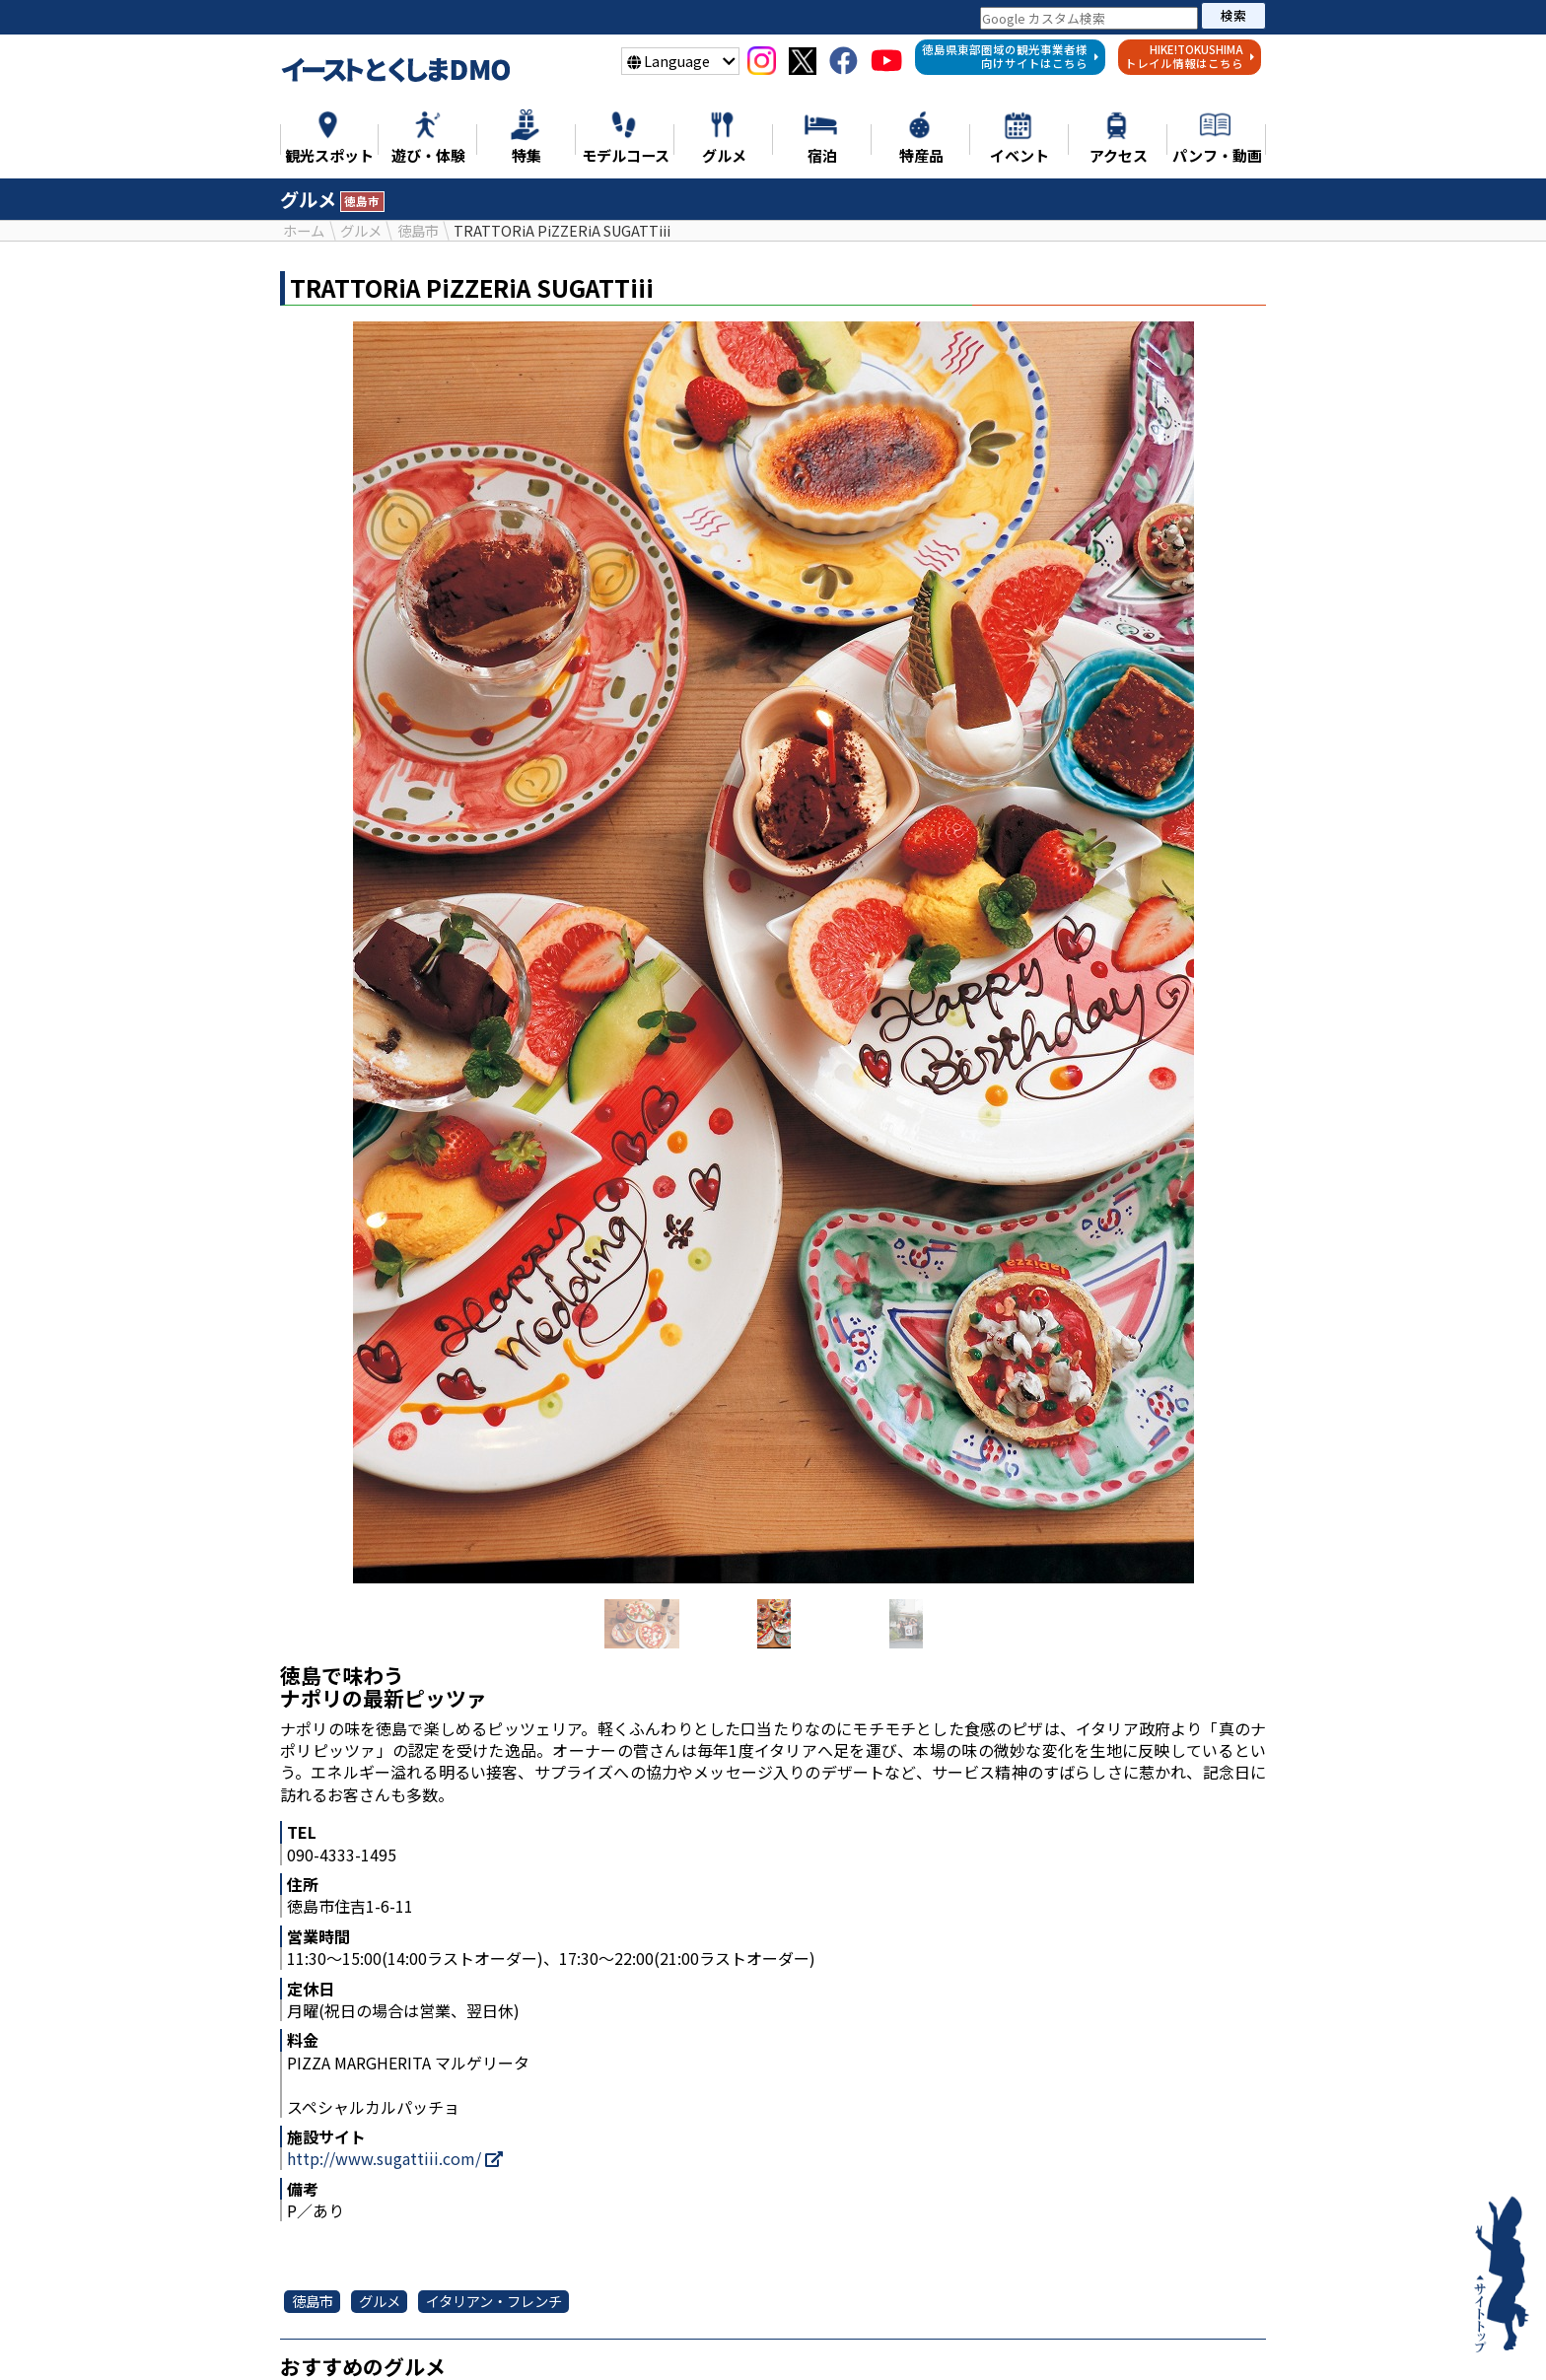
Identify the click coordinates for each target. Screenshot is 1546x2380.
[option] (773, 953)
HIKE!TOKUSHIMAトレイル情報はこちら (1190, 56)
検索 (1233, 15)
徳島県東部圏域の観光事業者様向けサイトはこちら (1010, 56)
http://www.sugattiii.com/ (395, 2159)
